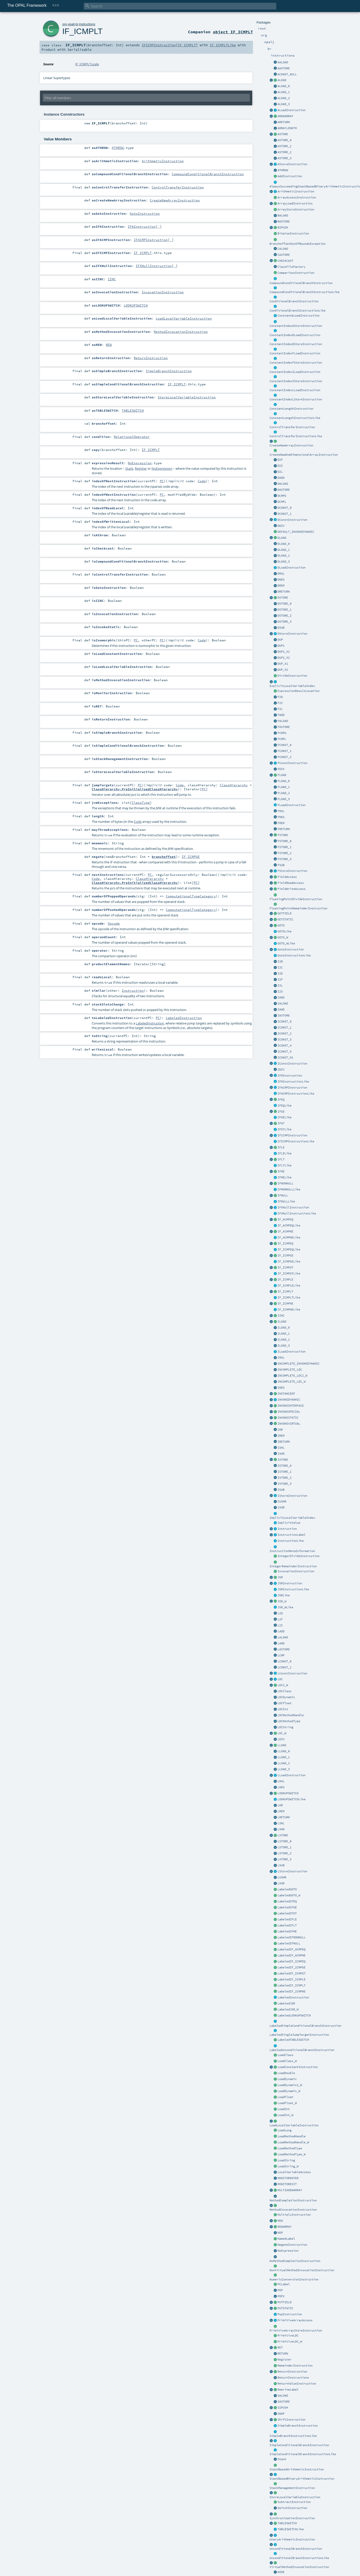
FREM (281, 823)
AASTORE (284, 68)
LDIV (281, 1739)
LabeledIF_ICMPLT (292, 1985)
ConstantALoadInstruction (299, 315)
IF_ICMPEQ (285, 1243)
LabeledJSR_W (288, 2009)
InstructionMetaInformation (292, 1551)
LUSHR (282, 1877)
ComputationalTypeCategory (191, 896)
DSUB (281, 627)
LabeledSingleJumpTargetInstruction (299, 2034)
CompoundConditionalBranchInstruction (301, 283)
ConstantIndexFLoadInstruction (295, 353)
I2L (280, 985)
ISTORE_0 (285, 1465)
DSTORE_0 (285, 603)
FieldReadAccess (291, 883)
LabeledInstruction (293, 1997)
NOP (280, 2232)
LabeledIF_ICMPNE (292, 1991)
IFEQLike (285, 1105)
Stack (282, 2459)
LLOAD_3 (284, 1769)
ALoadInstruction (292, 110)
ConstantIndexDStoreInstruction (296, 344)
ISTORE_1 (285, 1471)
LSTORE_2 (285, 1853)
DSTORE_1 (285, 609)
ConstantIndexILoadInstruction (295, 372)
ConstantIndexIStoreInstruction (296, 381)
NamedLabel (286, 2238)
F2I (280, 703)
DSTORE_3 (285, 621)
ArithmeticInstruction (296, 191)
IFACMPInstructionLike (296, 1093)
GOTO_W (283, 937)
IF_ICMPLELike (289, 1285)
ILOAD (282, 1321)
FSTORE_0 (285, 841)
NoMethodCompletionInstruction (295, 2261)
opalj (71, 24)
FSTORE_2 (285, 853)
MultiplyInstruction (294, 2214)
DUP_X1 (283, 663)
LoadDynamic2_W (290, 2085)
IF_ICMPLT (285, 1291)
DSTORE (283, 597)
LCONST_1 (285, 1667)
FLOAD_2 (284, 793)
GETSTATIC (285, 919)
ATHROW (283, 170)
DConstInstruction (292, 520)
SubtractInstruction (294, 2502)
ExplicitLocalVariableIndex (292, 686)
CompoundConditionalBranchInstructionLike (305, 292)
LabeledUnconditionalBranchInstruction (302, 2050)
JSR (280, 1577)
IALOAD (283, 1003)
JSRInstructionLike (293, 1589)
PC (162, 481)
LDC (280, 1679)
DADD (281, 477)
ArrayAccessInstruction (297, 197)
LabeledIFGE (287, 1907)
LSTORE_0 (285, 1841)
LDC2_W (283, 1685)
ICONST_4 (285, 1045)
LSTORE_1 (285, 1847)
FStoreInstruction (292, 871)
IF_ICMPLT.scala (87, 64)
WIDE (281, 2572)
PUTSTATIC (285, 2308)
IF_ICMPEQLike (289, 1249)
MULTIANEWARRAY (290, 2190)
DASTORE (284, 489)
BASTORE (284, 221)
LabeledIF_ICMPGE (292, 1967)
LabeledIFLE (287, 1919)
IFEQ (281, 1099)
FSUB (281, 865)
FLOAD (282, 775)
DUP (280, 639)
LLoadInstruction (292, 1775)
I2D (280, 973)
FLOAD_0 (284, 781)
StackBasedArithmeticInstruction (297, 2469)
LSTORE (283, 1835)
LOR (280, 1805)
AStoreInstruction (292, 164)
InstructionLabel (292, 1534)
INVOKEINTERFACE (291, 1405)
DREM (281, 585)
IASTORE (284, 1015)
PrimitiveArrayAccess (295, 2320)
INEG (281, 1387)
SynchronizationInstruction (292, 2518)
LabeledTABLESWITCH (293, 2039)
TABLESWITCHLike (291, 2529)
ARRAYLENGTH (287, 128)
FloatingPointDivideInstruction (296, 899)
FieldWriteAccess (292, 889)
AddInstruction (290, 176)
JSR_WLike (285, 1607)
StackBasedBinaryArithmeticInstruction (302, 2478)
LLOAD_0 (284, 1751)
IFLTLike (285, 1165)
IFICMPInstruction (292, 1135)
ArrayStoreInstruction (296, 209)
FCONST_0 (285, 745)
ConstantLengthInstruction (291, 408)
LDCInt (283, 1709)
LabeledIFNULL (289, 1943)
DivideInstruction (292, 675)
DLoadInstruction (292, 567)
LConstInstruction (292, 1673)
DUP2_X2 (284, 657)
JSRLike (284, 1595)
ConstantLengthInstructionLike (295, 418)
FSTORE (283, 835)
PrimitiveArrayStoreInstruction (296, 2330)
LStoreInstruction (292, 1871)
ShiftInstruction (292, 2419)
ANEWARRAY (285, 116)
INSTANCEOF (286, 1393)
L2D (280, 1613)
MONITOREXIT (287, 2184)
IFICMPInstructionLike (296, 1141)
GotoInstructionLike (294, 955)
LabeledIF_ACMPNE (292, 1955)
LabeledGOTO (287, 1889)
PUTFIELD (285, 2302)
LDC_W (282, 1733)
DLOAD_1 (284, 550)
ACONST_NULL (287, 74)
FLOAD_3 (284, 799)
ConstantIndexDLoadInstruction (295, 335)
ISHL (281, 1447)
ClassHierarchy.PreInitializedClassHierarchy (135, 789)
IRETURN (284, 1441)
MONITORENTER (288, 2178)
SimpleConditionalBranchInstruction (299, 2445)
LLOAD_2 (284, 1763)
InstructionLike (291, 1540)
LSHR (281, 1829)
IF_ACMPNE (285, 1231)
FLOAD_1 (284, 787)
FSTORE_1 (285, 847)
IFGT (281, 1123)
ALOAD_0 (284, 86)
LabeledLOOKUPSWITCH (294, 2015)
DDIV (281, 526)
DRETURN (284, 591)
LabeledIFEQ (287, 1901)
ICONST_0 (285, 1021)
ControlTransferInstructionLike (296, 436)
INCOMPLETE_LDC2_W (292, 1375)
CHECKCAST (285, 261)
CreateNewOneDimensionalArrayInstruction (304, 454)
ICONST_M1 (285, 1057)
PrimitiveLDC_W (290, 2341)
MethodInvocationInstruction (293, 2209)
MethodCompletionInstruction (293, 2200)
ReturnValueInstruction (297, 2383)
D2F (280, 459)
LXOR (281, 1883)
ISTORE (283, 1459)
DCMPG (282, 495)
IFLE (281, 1147)
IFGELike (285, 1117)
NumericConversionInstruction (294, 2279)
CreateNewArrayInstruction (291, 445)
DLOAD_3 (284, 561)
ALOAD (282, 80)
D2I (280, 465)
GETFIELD (285, 913)
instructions (87, 24)
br (77, 24)
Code (202, 481)
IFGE (281, 1111)
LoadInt (284, 2109)
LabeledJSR (286, 2003)
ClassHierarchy (234, 785)
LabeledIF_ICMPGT (292, 1973)
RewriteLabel (288, 2389)
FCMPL (282, 739)
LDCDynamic (286, 1697)
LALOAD (283, 1637)
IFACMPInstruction (292, 1087)
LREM (281, 1811)
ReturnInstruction (292, 2371)
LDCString (285, 1727)
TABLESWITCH (287, 2523)
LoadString (286, 2160)
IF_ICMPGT (285, 1267)
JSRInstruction (290, 1583)
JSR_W (282, 1601)
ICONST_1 (285, 1027)
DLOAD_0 (284, 544)
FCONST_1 (285, 751)
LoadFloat (285, 2097)
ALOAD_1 (284, 92)
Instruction (287, 1528)
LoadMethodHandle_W (293, 2142)
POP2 (281, 2296)
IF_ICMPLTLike (289, 1297)
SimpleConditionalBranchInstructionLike (303, 2454)
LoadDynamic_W (289, 2091)
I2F (280, 979)
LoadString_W (288, 2166)
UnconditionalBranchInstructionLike (299, 2558)
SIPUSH (283, 2407)
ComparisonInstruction (296, 273)
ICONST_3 (285, 1039)
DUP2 (281, 645)
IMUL (281, 1357)
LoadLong (285, 2130)
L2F (280, 1619)
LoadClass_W (287, 2061)
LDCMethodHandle (291, 1715)
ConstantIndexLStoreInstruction (296, 399)
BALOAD (283, 215)
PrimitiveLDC (288, 2335)
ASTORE (283, 134)
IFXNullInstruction (293, 1207)
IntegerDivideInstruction (299, 1556)
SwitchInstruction (292, 2508)
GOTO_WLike (286, 943)
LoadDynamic (287, 2079)
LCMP (281, 1655)
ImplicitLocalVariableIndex (292, 1517)
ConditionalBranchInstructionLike (298, 310)
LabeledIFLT (287, 1925)
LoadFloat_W (287, 2103)
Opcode (114, 923)
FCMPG (282, 733)
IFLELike (285, 1153)
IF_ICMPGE (285, 1255)
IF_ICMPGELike (289, 1261)
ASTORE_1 (285, 146)
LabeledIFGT (287, 1913)
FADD (281, 715)
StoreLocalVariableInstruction (295, 2497)
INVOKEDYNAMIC (289, 1399)
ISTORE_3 (285, 1483)
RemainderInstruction (295, 2365)
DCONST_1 (285, 514)
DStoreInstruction (292, 633)
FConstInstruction (292, 763)
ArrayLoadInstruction (295, 203)
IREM (281, 1435)
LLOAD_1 (284, 1757)
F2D (280, 697)
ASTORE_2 (285, 152)
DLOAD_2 (284, 555)
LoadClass (285, 2055)
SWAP (281, 2413)
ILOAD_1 (284, 1333)
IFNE (281, 1171)
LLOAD (282, 1745)
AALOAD (283, 62)
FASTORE (284, 727)
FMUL (281, 811)
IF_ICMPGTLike (289, 1273)
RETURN (283, 2353)
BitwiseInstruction (293, 233)
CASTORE (284, 254)
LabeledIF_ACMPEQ (292, 1949)
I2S (280, 991)
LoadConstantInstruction (298, 2067)
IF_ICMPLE (285, 1279)
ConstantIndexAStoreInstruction (296, 326)
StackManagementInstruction (292, 2488)
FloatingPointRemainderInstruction (298, 908)
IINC (281, 1315)
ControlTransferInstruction (292, 427)
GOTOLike (285, 931)
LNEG (281, 1787)
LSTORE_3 (285, 1859)
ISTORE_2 (285, 1477)
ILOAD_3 (284, 1345)
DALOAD (283, 483)
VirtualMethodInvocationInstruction (299, 2567)
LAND (281, 1643)
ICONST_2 (285, 1033)
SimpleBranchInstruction (298, 2425)
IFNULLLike (286, 1201)
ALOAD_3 (284, 104)
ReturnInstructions (293, 2377)
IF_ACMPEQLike (289, 1225)
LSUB (281, 1865)
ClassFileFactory (292, 267)
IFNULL (283, 1195)
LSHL (281, 1823)
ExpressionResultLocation (299, 691)
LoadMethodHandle (292, 2136)
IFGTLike (285, 1129)
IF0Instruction (290, 1075)
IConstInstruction (292, 1063)
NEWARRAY (285, 2226)
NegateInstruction (292, 2244)
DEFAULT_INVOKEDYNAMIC (296, 532)
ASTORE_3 (285, 158)
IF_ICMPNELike (289, 1309)
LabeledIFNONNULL (292, 1937)
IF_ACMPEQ (285, 1219)
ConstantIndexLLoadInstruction (295, 390)
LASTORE (284, 1649)
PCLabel (284, 2284)
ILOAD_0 (284, 1327)
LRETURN (284, 1817)
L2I (280, 1625)
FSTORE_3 (285, 859)
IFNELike (285, 1177)
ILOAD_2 (284, 1339)
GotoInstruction (291, 949)
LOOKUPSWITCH (288, 1793)
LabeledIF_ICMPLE (292, 1979)
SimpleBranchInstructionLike (293, 2436)
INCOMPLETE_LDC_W (292, 1381)
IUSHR (282, 1501)
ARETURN (284, 122)
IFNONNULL (285, 1183)
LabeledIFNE (287, 1931)
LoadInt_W (285, 2115)
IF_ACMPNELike (289, 1237)
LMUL (281, 1781)
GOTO (281, 925)
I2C (280, 967)
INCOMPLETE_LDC (290, 1369)
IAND (281, 1009)
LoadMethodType (290, 2148)
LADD (281, 1631)
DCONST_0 (285, 507)
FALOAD (283, 721)
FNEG (281, 817)
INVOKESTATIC (288, 1417)
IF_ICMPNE (285, 1303)
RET (280, 2347)
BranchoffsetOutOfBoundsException (298, 243)
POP (280, 2290)
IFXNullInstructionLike (297, 1213)
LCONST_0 (285, 1661)
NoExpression (288, 2250)
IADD (281, 997)
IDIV (281, 1069)
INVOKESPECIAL (289, 1411)
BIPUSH (283, 227)
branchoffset (164, 857)
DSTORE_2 (285, 615)
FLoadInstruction (292, 805)
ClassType (141, 803)
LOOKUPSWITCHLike (292, 1799)
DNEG (281, 579)
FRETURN (284, 829)
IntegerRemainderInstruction (293, 1566)
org (64, 24)
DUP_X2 (283, 669)
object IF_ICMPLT (233, 31)
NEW (280, 2220)
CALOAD (283, 248)
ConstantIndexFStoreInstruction (296, 362)
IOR (280, 1429)
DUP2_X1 (284, 651)
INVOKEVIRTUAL (289, 1423)
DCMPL (282, 501)
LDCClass (285, 1691)
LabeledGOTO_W (289, 1895)
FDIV (281, 769)
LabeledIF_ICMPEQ (292, 1961)
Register (285, 2359)
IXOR (281, 1507)
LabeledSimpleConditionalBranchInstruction (305, 2025)
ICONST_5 (285, 1051)
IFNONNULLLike (289, 1189)
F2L (280, 709)
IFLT (281, 1159)
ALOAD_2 (284, 98)
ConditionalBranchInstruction (294, 301)
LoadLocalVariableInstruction (294, 2125)
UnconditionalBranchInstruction (296, 2548)
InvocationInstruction (296, 1571)
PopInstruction (290, 2314)
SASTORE (284, 2401)
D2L (280, 471)
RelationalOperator (132, 437)
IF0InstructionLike (293, 1081)
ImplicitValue (289, 1522)
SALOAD (283, 2395)
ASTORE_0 (285, 140)
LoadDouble (286, 2073)
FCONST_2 (285, 757)
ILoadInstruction (292, 1351)
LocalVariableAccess (294, 2172)
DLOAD (282, 538)
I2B (280, 961)
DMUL (281, 573)
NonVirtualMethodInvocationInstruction (302, 2270)
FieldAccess (287, 877)
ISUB (281, 1489)
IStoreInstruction (292, 1495)
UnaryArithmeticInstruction (292, 2539)
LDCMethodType (289, 1721)
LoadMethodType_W (292, 2154)
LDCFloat (285, 1703)
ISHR (281, 1453)
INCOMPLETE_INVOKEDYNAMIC (299, 1363)
